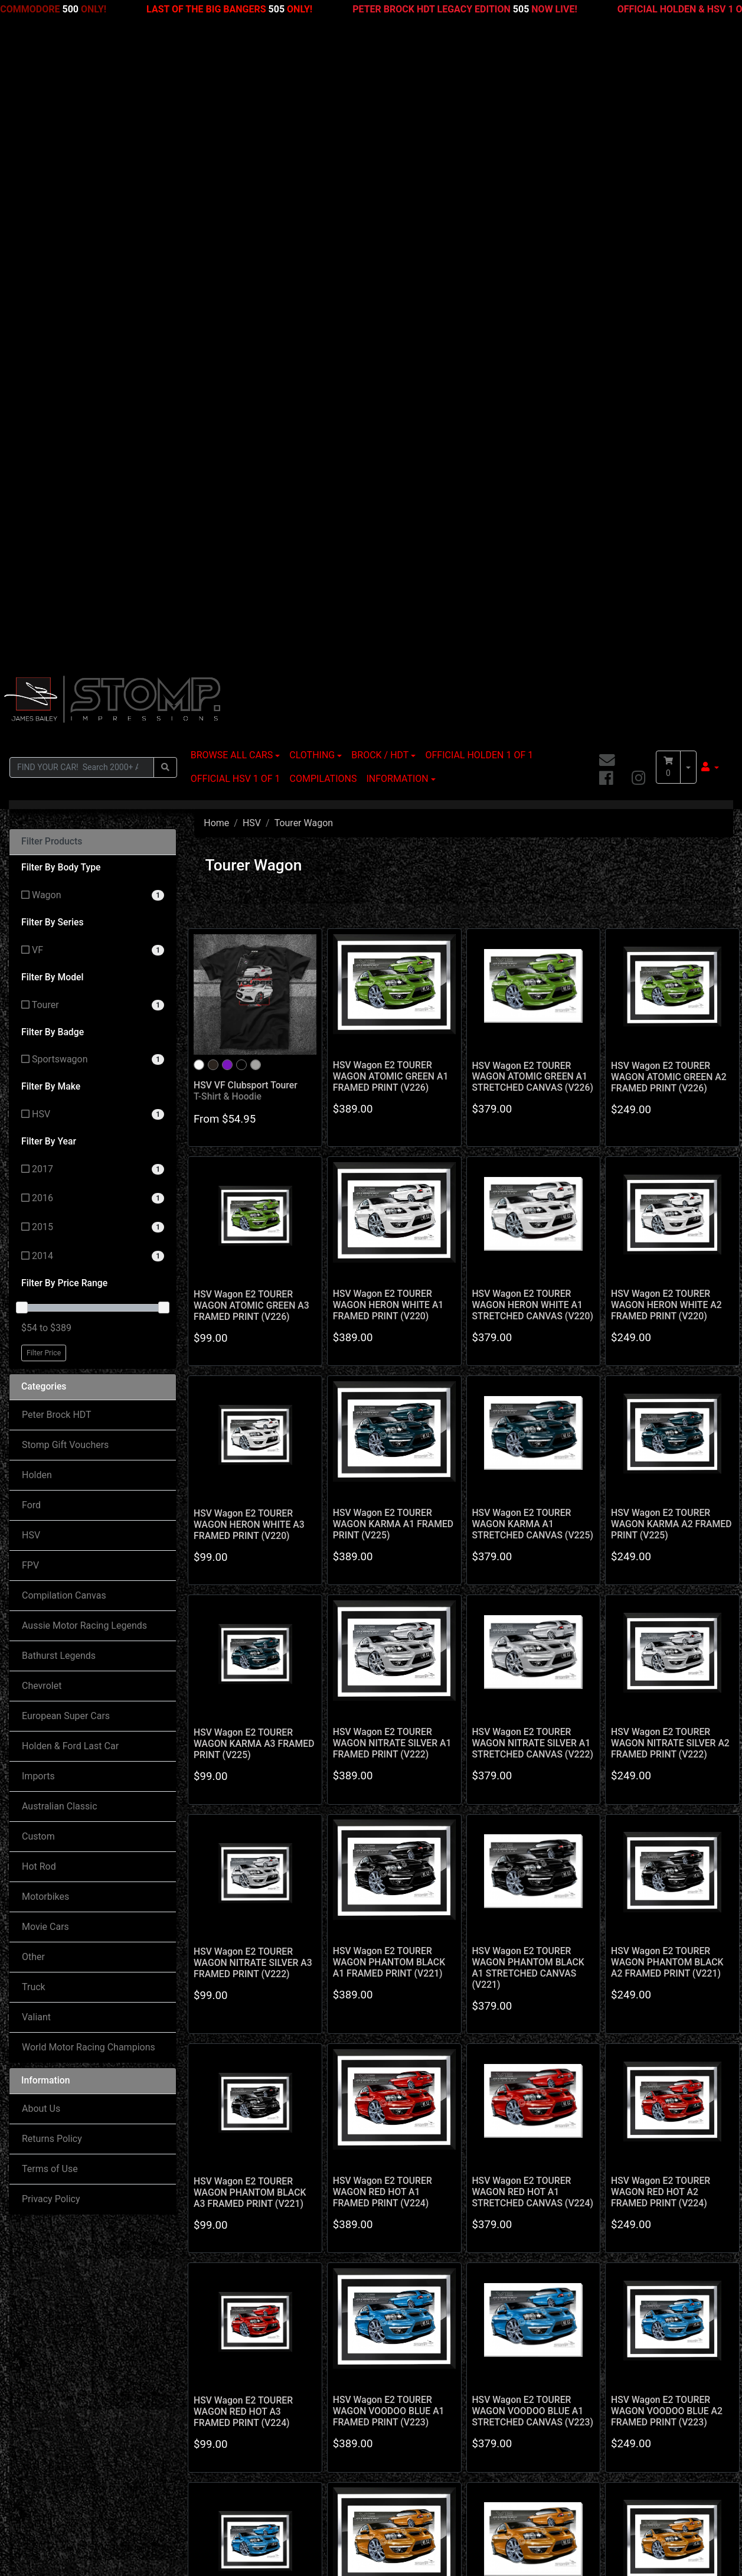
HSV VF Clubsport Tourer (246, 452)
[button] (710, 129)
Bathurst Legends (59, 1017)
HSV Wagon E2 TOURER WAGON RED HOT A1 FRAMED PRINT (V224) (382, 1553)
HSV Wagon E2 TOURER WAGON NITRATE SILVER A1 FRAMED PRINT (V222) (392, 1104)
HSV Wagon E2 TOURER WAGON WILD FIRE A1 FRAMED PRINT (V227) (382, 1991)
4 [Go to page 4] (483, 2090)
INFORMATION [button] (397, 140)
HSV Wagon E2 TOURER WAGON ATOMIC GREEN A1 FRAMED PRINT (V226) (391, 438)
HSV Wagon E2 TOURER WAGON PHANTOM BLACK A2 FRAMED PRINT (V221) (667, 1324)
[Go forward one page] (504, 2090)
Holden (37, 836)
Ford (31, 866)
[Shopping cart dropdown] (688, 128)
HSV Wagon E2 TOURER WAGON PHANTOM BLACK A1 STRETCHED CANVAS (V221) (528, 1329)
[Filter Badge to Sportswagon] (92, 421)
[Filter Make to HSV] (92, 476)
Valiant (36, 1378)
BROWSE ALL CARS (232, 116)
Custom (38, 1198)
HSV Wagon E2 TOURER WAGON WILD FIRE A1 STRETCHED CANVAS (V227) (532, 1991)
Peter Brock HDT (56, 776)
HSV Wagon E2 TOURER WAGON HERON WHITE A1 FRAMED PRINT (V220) (388, 666)
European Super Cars (66, 1077)
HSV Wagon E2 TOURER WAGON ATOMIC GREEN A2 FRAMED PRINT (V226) (669, 438)
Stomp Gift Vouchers (65, 806)
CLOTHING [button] (312, 116)
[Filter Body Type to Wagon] (92, 256)
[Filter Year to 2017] (92, 531)
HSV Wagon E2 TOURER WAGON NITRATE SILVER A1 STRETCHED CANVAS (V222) (532, 1104)
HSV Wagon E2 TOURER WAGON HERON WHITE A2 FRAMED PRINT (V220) (666, 666)
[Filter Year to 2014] (92, 618)
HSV (31, 896)
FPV (30, 926)
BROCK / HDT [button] (379, 116)
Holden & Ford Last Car (70, 1107)
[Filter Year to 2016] (92, 560)
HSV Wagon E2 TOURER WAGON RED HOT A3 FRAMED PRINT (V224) (243, 1773)
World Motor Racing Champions (88, 1408)
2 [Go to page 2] (443, 2090)
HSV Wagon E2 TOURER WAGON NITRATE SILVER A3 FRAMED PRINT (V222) (253, 1324)
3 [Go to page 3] (463, 2090)
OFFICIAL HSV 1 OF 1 (235, 140)
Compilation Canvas (64, 957)
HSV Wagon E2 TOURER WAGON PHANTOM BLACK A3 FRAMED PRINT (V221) (250, 1554)
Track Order (42, 2429)
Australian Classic (59, 1167)
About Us (41, 1470)
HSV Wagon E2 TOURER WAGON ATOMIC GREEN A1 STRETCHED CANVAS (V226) (532, 438)
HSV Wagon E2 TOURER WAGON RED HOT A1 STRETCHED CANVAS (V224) (532, 1553)
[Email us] (607, 122)
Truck (33, 1348)
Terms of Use (50, 1530)
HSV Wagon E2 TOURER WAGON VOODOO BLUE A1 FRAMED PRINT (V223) (388, 1772)
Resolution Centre (55, 2453)
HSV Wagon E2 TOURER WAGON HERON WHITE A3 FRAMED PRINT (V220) (249, 886)
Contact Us (206, 2429)
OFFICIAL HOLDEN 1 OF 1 (479, 116)
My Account (43, 2406)
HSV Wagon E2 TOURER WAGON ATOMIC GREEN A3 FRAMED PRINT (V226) (251, 667)
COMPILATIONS (323, 140)
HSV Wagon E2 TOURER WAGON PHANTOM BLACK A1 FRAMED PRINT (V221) (389, 1324)
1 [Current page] (423, 2090)
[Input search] (81, 128)
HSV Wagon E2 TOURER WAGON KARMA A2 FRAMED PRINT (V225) (671, 885)
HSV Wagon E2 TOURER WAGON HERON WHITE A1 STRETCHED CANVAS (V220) (532, 666)
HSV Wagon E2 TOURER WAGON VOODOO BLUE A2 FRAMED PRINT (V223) (667, 1772)
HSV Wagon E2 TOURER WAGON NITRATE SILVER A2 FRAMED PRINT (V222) (670, 1104)
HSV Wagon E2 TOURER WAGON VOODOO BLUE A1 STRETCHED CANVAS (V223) (532, 1772)
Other (33, 1318)
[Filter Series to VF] (92, 311)
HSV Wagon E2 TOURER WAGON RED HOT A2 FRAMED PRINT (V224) (660, 1553)
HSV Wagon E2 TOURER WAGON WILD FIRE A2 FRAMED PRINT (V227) (660, 1991)
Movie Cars (45, 1288)
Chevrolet (41, 1047)
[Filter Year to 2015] (92, 589)
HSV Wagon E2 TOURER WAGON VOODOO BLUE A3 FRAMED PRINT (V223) (249, 1992)
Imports (38, 1137)
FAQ (356, 2429)
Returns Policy (52, 1500)
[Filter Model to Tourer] (92, 366)
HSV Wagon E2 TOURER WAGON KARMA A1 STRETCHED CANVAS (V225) (532, 885)
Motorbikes (45, 1258)
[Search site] (165, 128)
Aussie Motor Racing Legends (84, 987)
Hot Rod (39, 1228)
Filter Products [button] (51, 203)
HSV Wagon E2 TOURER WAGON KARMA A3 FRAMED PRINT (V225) (254, 1105)
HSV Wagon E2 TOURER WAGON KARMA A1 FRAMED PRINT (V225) (393, 885)
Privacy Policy (51, 1560)
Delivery (364, 2406)
